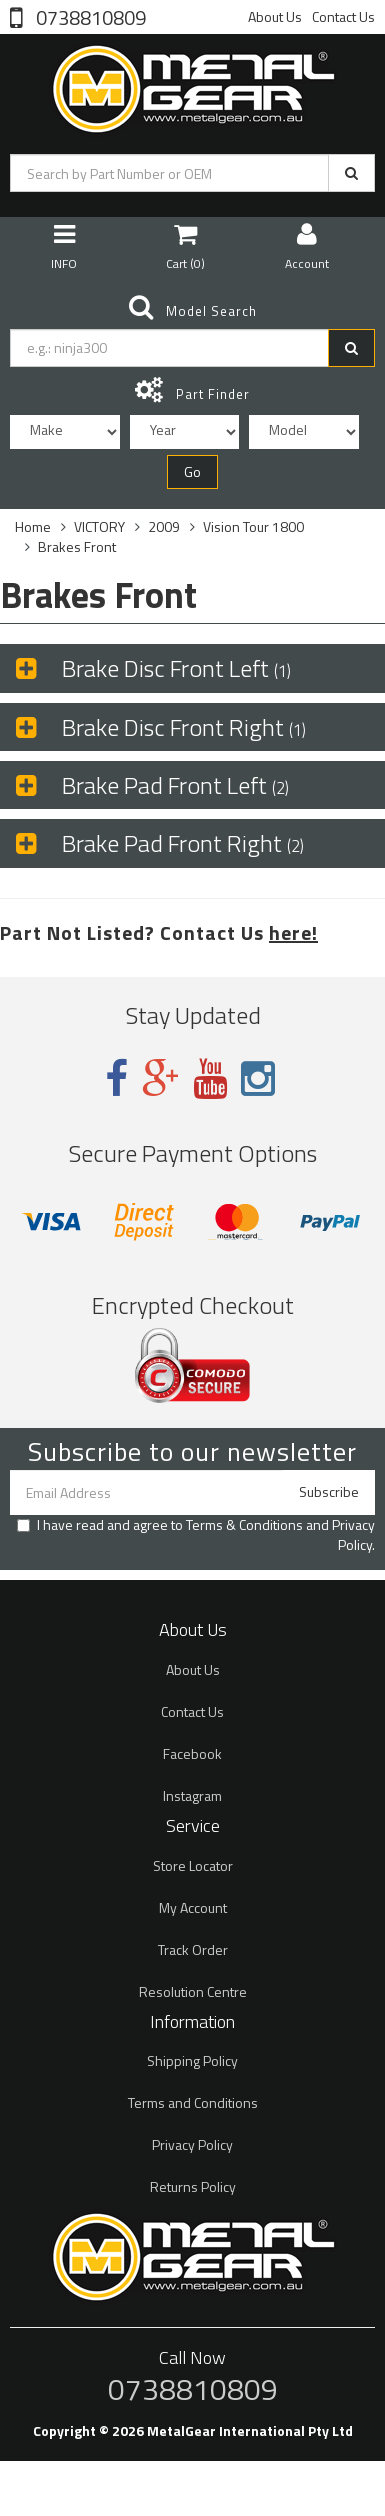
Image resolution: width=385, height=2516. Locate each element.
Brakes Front (77, 546)
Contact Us (343, 16)
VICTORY (99, 526)
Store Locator (193, 1865)
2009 (164, 526)
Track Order (193, 1949)
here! (293, 932)
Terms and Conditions (193, 2102)
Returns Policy (193, 2186)
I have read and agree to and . (196, 1535)
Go (192, 471)
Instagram (192, 1795)
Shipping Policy (192, 2060)
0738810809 (89, 16)
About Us (275, 16)
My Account (193, 1907)
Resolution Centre (193, 1991)
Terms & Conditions (244, 1524)
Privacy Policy (353, 1534)
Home (33, 526)
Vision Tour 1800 (253, 526)
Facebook (192, 1753)
